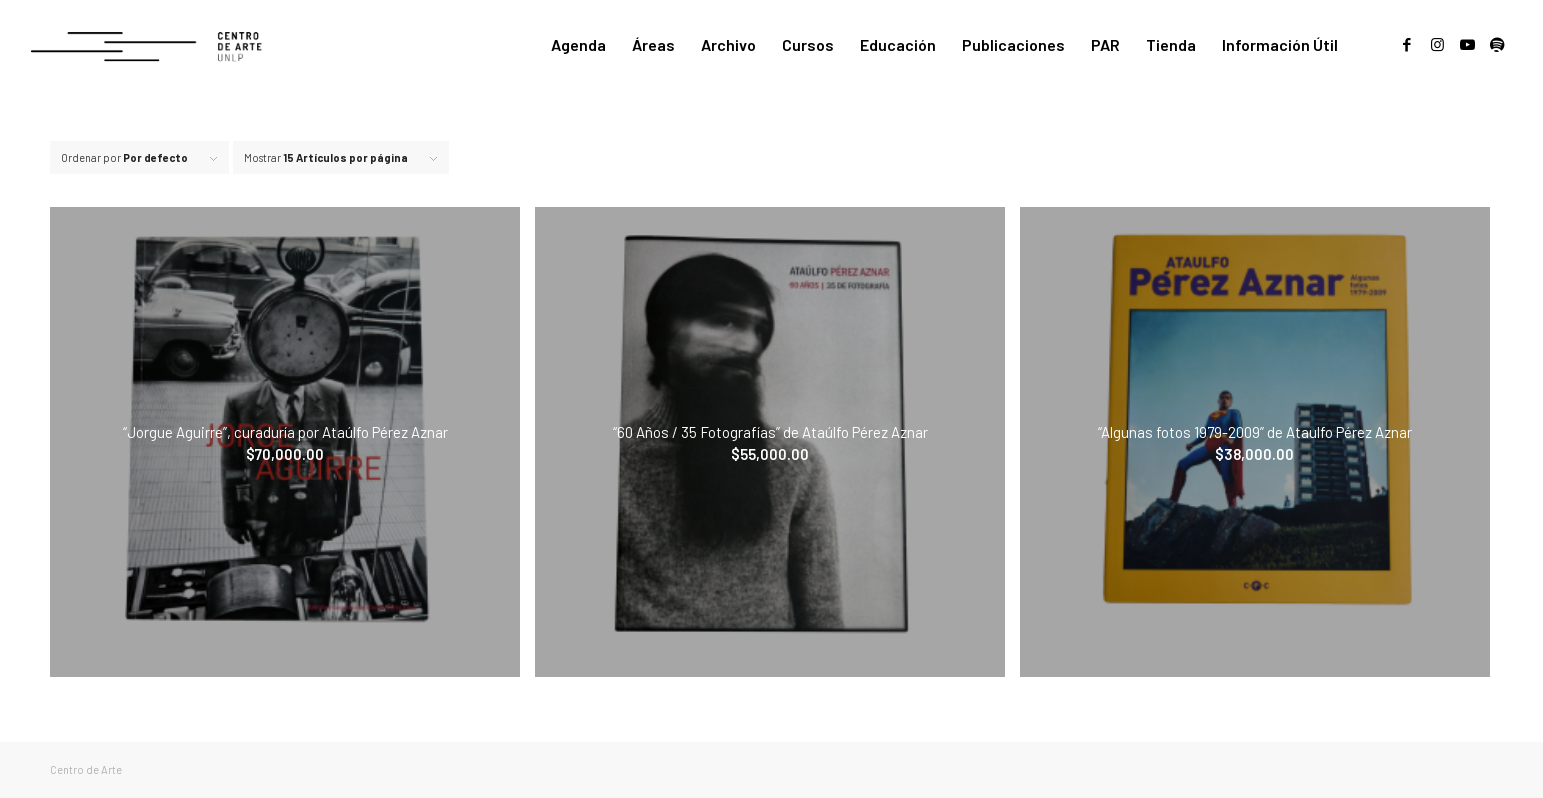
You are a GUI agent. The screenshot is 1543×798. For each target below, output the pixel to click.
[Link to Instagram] (1437, 44)
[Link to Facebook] (1407, 44)
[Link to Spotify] (1497, 44)
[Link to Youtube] (1467, 44)
